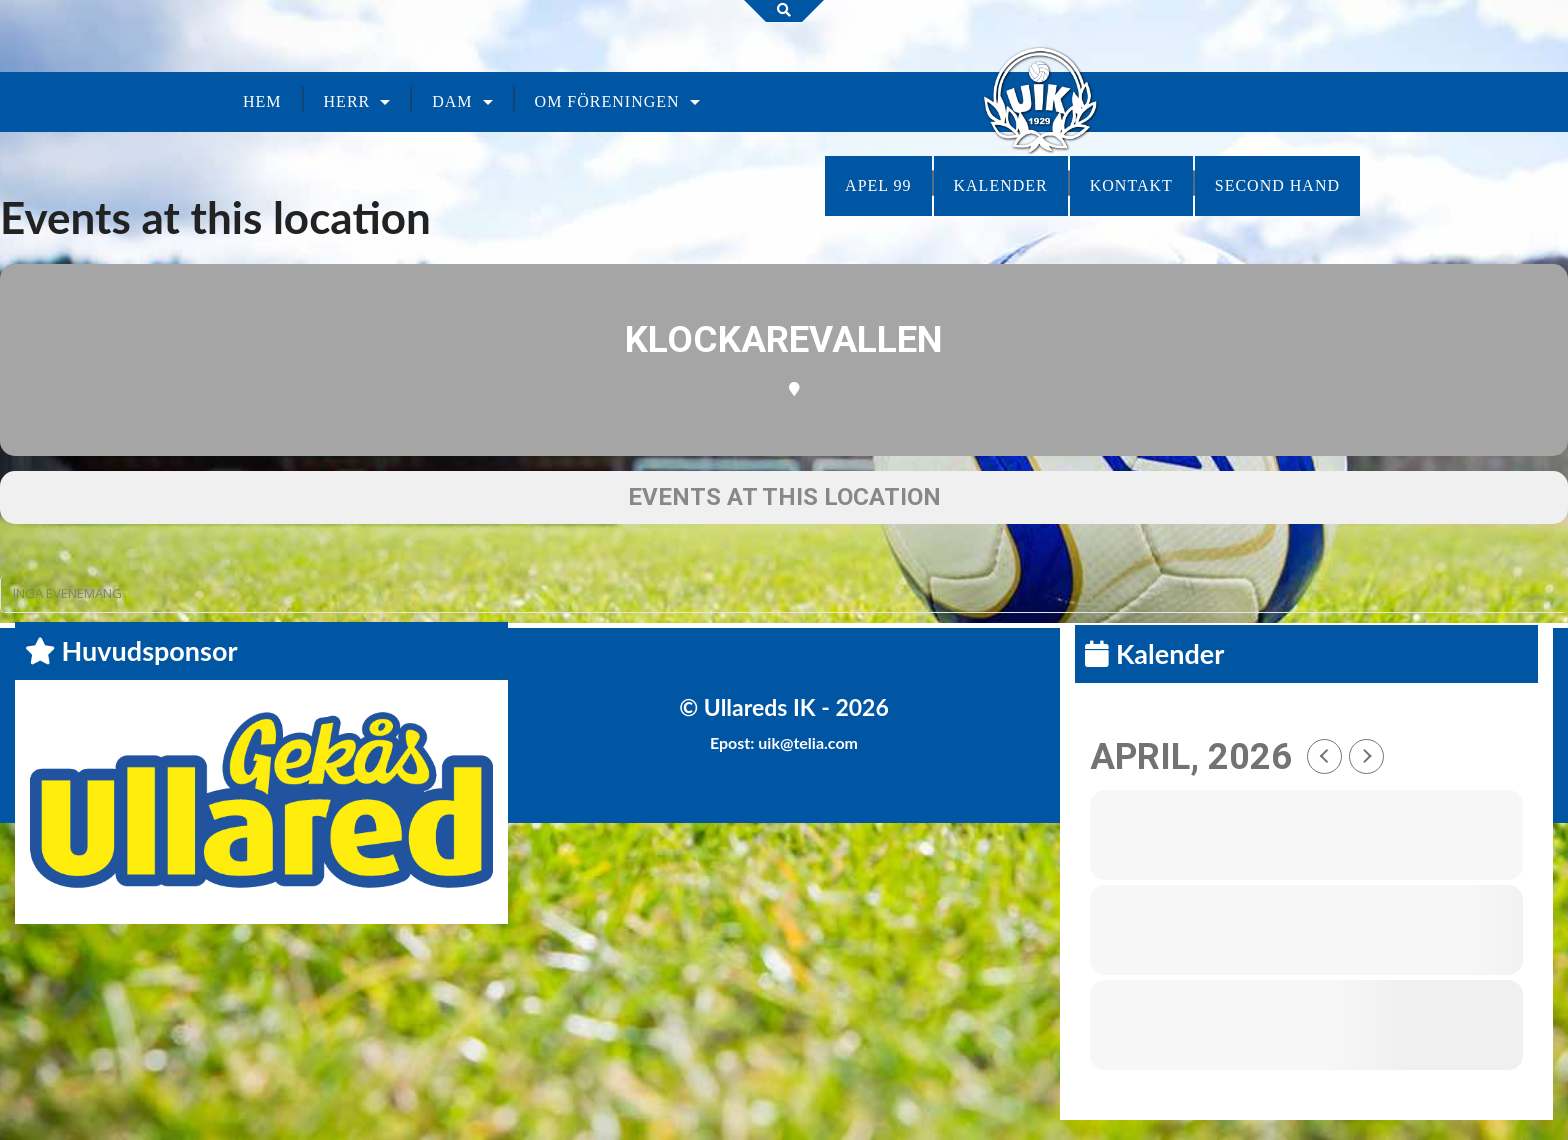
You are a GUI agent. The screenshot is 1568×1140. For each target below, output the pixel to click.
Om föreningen (607, 101)
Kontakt (1131, 185)
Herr (347, 101)
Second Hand (1277, 185)
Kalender (1001, 185)
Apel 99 (878, 185)
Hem (262, 101)
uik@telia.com (808, 742)
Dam (452, 101)
